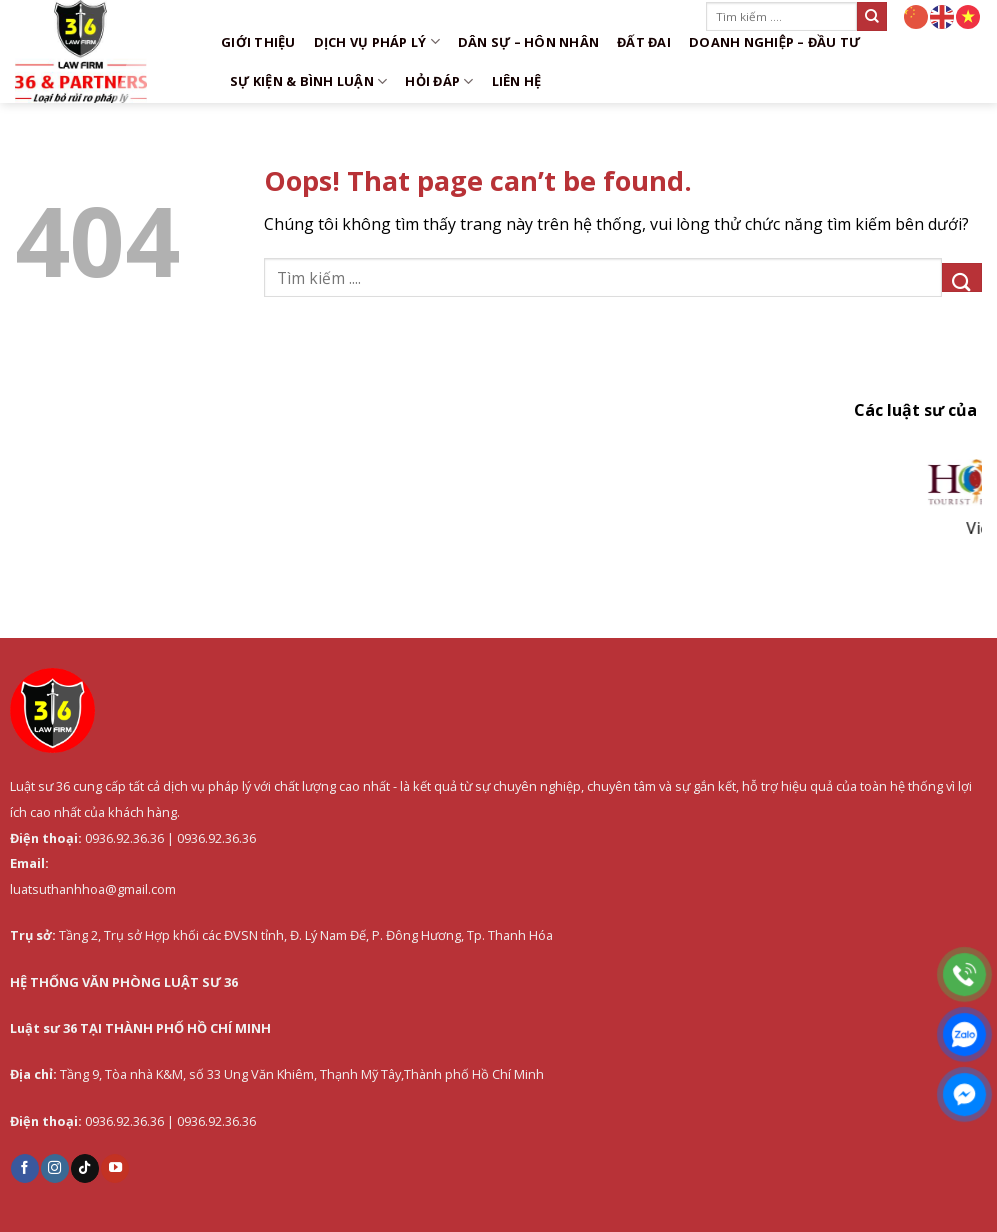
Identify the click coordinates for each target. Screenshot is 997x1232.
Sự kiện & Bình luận (308, 81)
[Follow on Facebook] (25, 1168)
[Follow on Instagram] (55, 1168)
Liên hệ (517, 81)
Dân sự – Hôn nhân (528, 42)
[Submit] (872, 16)
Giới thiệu (258, 42)
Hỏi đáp (439, 81)
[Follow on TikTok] (85, 1168)
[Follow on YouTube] (115, 1168)
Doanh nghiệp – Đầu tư (775, 42)
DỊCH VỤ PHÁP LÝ (377, 41)
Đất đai (644, 42)
